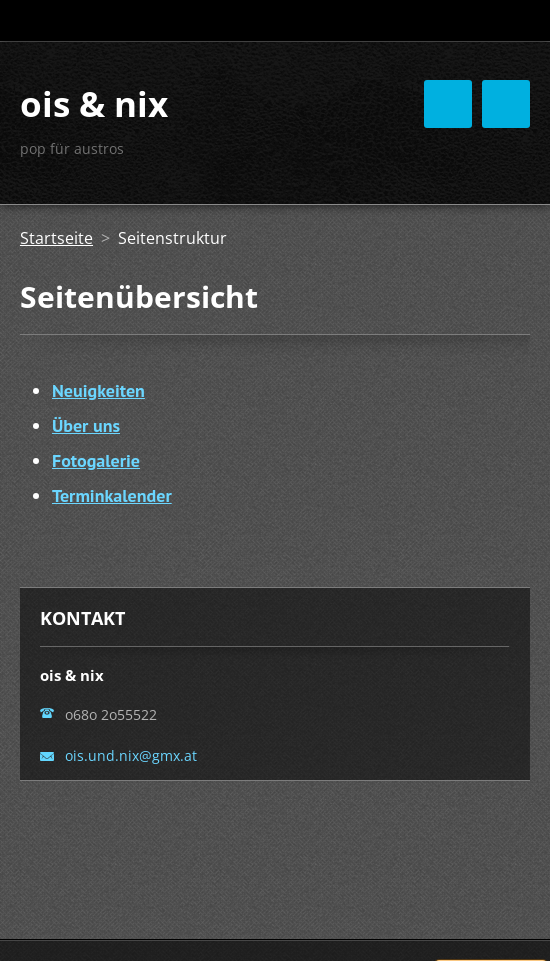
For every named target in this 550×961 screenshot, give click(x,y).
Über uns (86, 425)
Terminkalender (112, 495)
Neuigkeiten (98, 390)
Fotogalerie (96, 460)
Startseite (56, 238)
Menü (506, 104)
